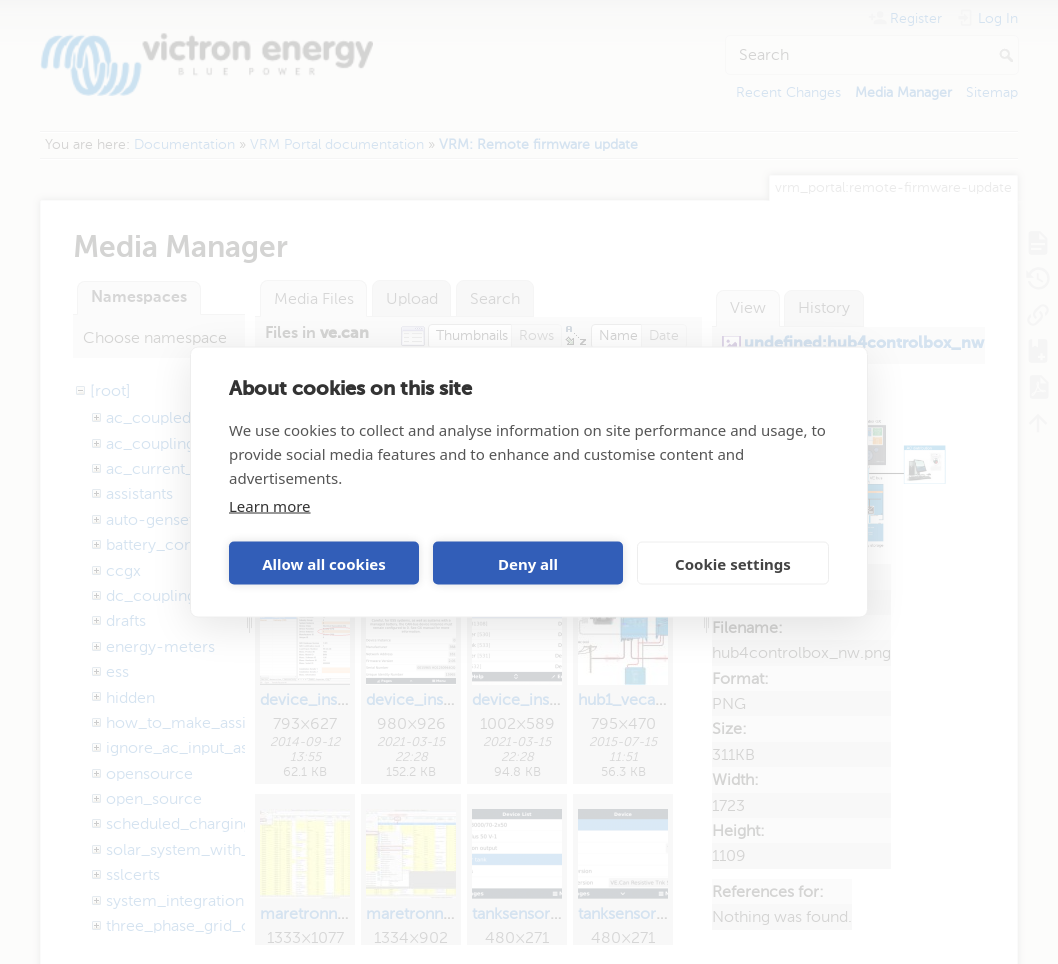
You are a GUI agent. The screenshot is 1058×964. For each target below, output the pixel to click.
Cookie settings (733, 563)
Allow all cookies (324, 563)
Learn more (270, 506)
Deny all (528, 563)
